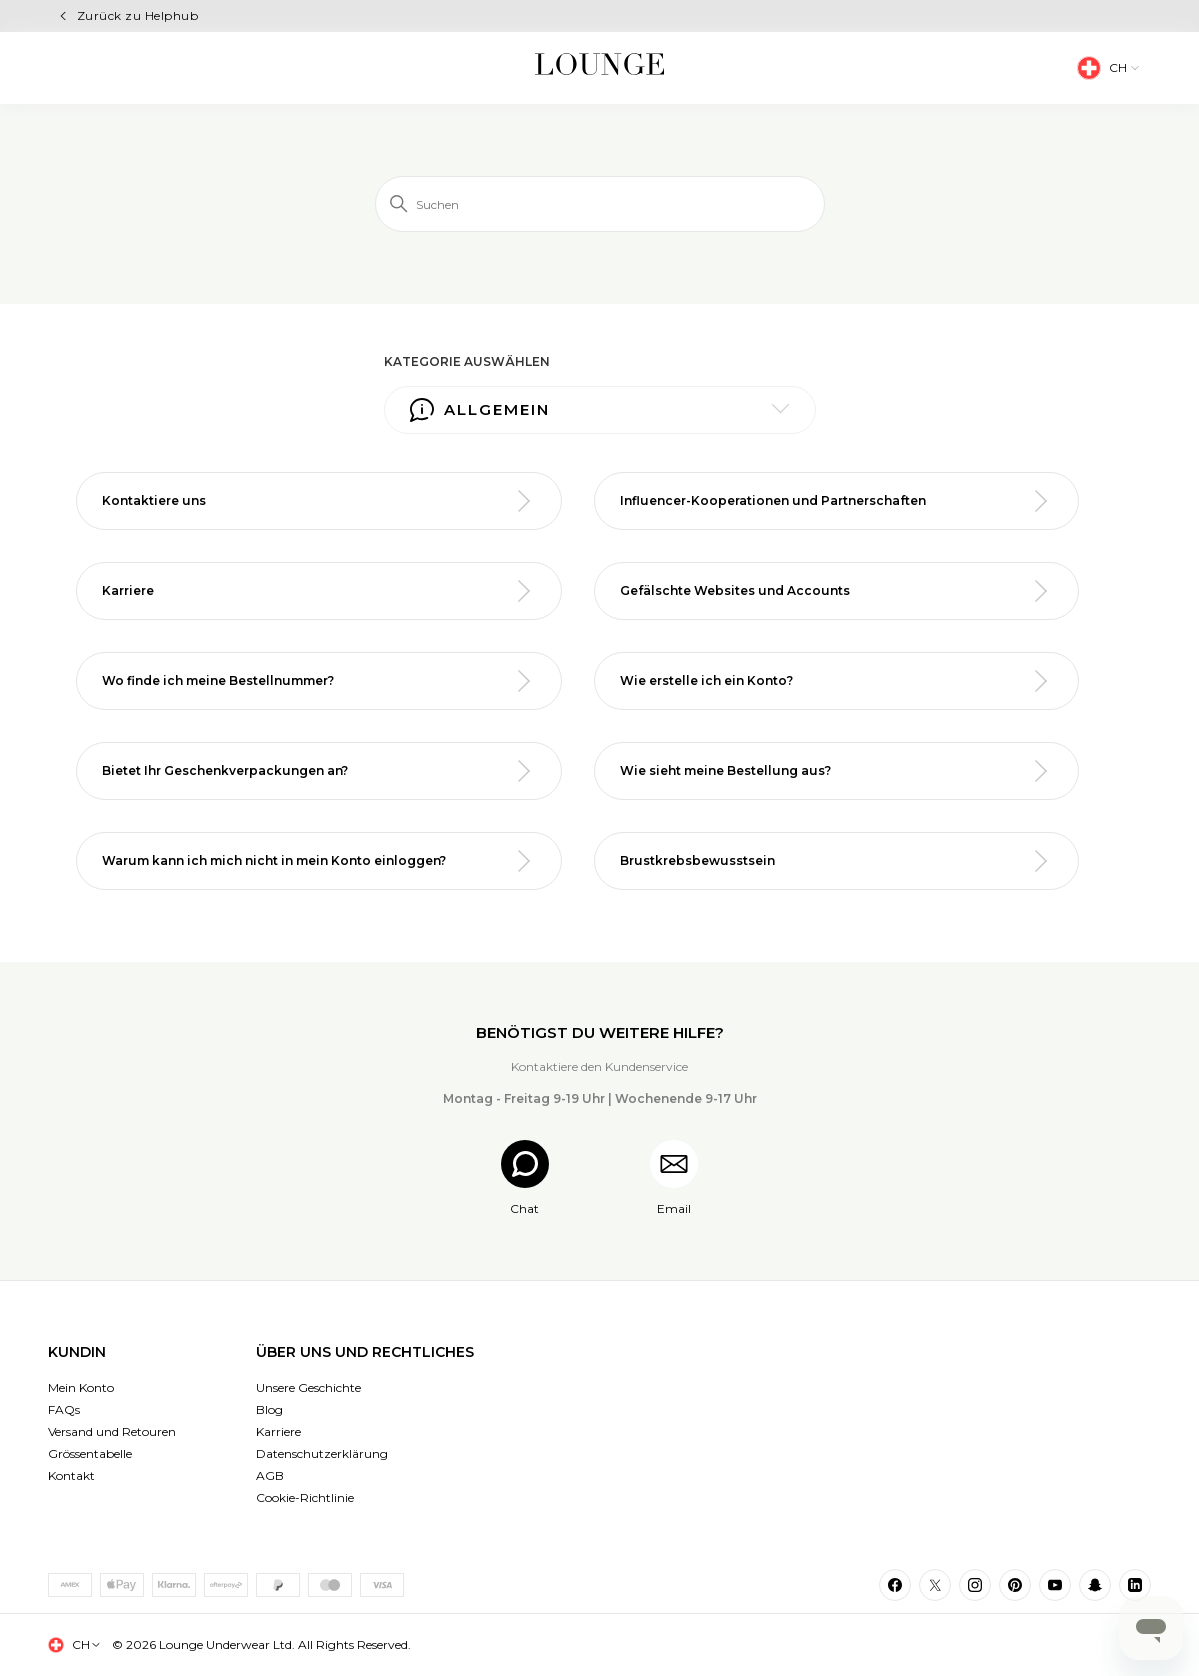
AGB (270, 1475)
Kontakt (71, 1475)
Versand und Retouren (112, 1431)
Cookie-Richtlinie (305, 1497)
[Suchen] (600, 204)
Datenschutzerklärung (322, 1453)
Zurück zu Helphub (137, 15)
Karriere (278, 1431)
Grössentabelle (90, 1453)
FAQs (64, 1409)
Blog (269, 1409)
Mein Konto (81, 1387)
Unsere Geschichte (308, 1387)
